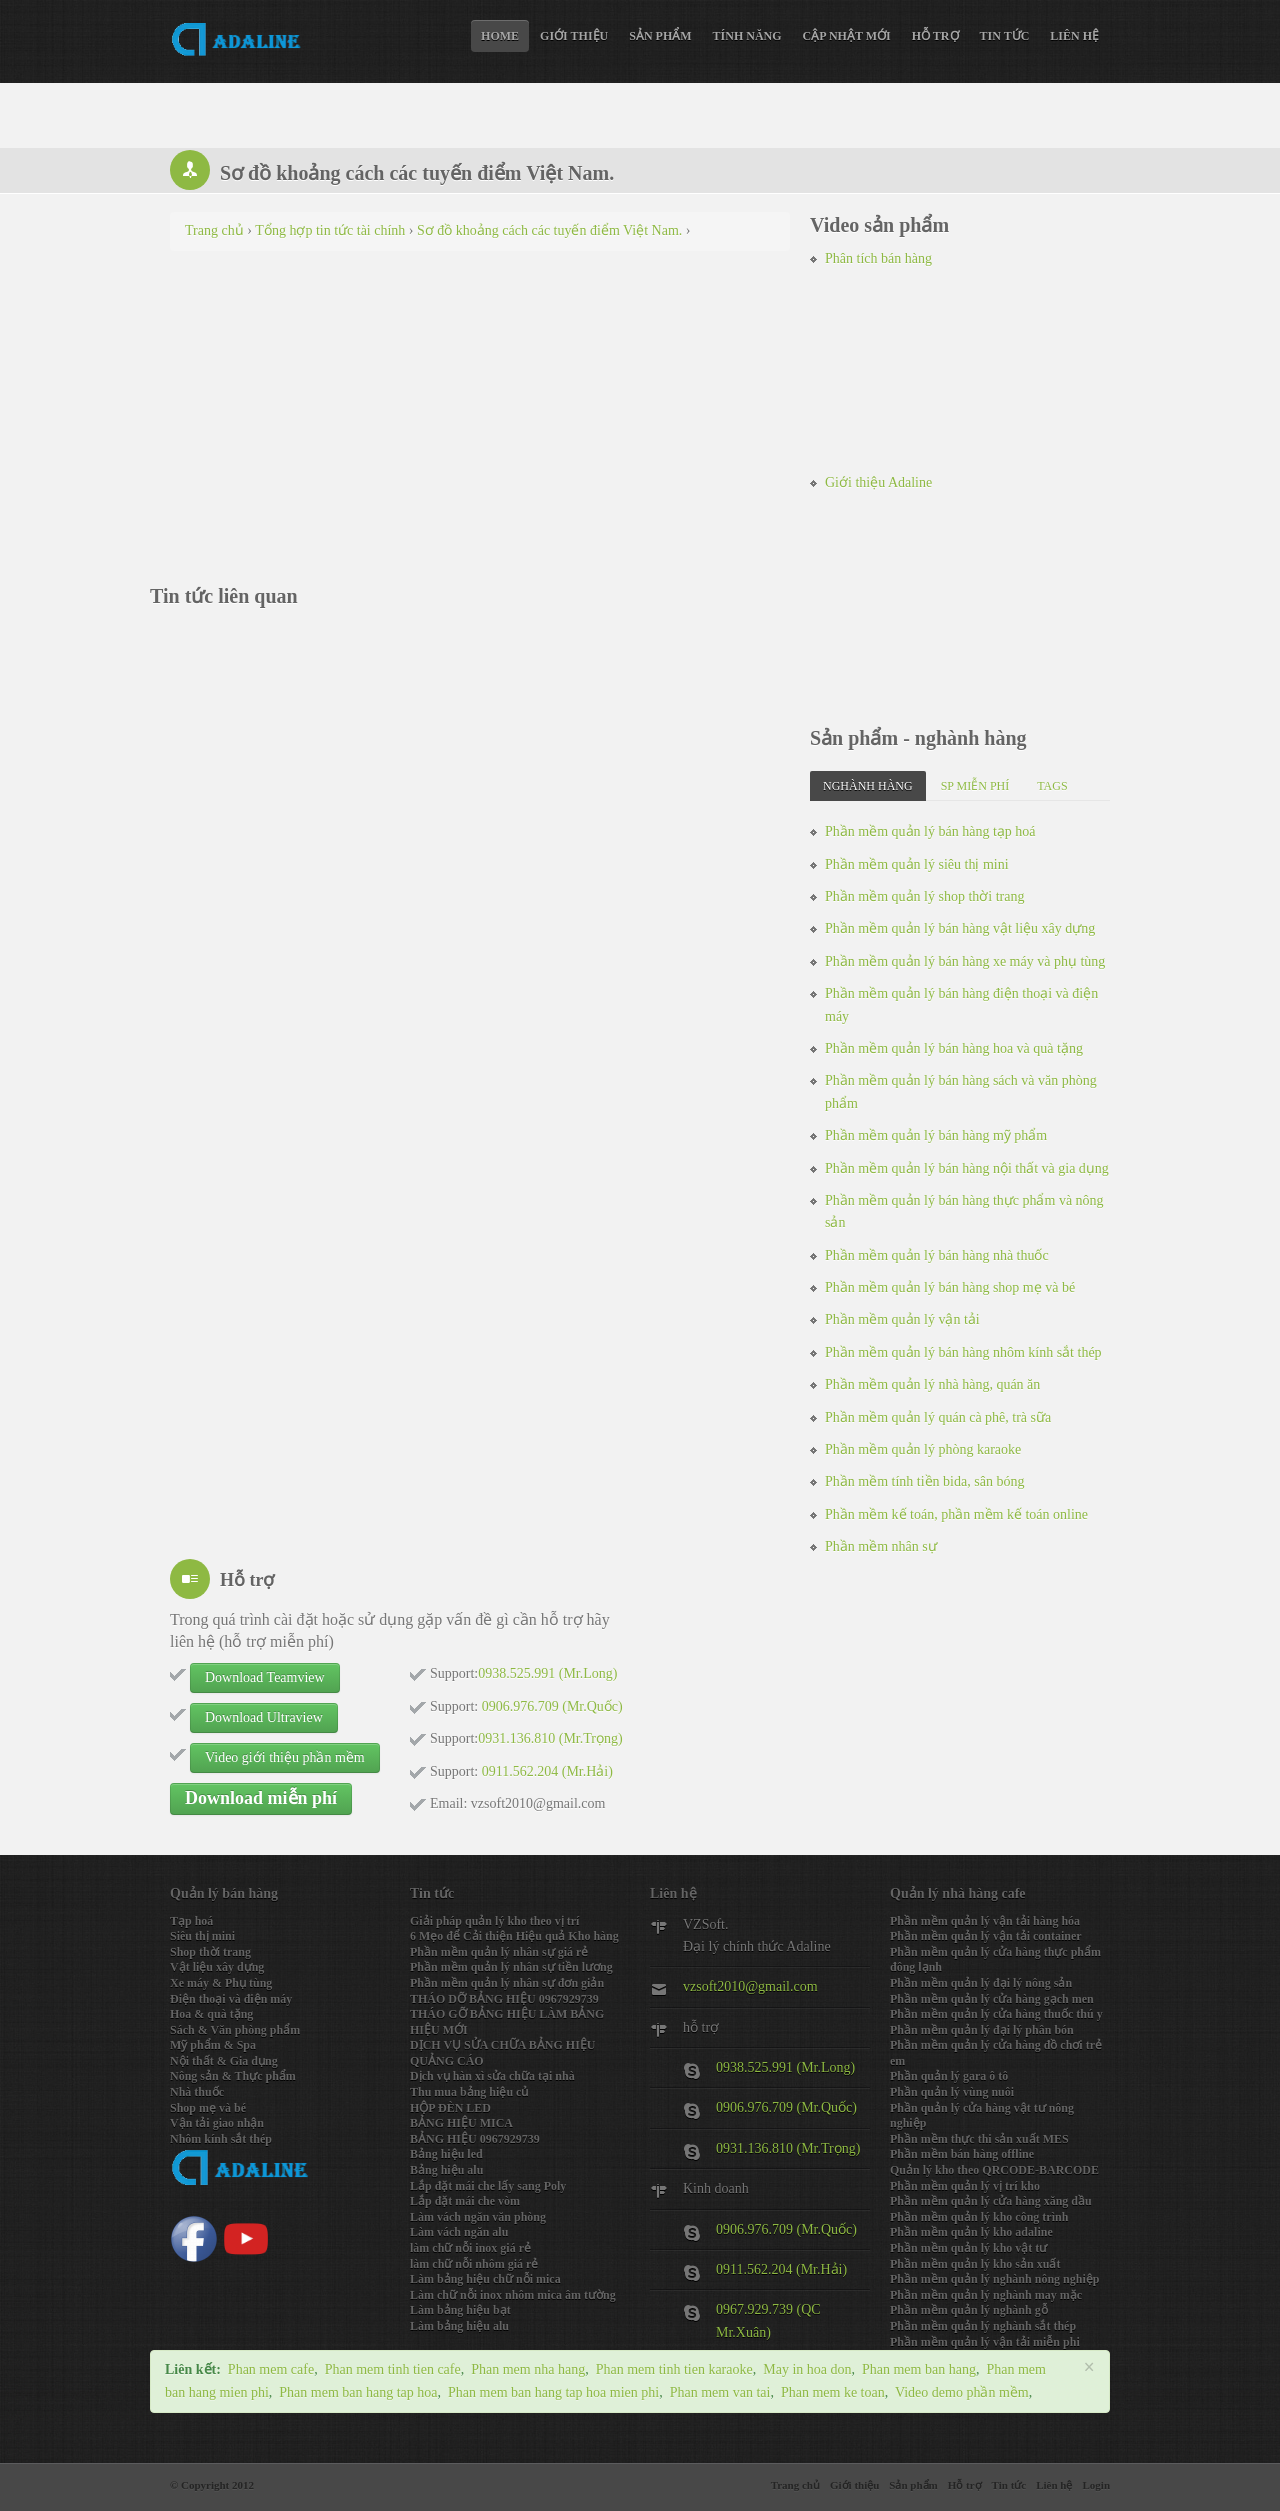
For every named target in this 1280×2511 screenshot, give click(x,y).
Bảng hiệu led (446, 2154)
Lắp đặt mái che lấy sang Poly (488, 2186)
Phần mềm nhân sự (881, 1546)
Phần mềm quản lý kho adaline (971, 2232)
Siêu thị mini (202, 1936)
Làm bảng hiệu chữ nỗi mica (485, 2279)
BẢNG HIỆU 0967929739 (475, 2139)
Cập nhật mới (847, 36)
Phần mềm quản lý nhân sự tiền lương (511, 1967)
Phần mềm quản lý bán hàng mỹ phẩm (936, 1135)
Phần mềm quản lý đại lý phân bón (982, 2030)
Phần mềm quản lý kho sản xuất (975, 2264)
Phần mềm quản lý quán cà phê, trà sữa (938, 1417)
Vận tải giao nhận (217, 2123)
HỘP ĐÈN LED (450, 2108)
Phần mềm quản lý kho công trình (979, 2217)
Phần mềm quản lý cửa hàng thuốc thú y (996, 2014)
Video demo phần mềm (962, 2392)
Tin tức (1005, 36)
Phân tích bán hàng (878, 258)
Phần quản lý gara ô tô (949, 2076)
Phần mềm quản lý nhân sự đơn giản (507, 1983)
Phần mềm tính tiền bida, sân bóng (924, 1481)
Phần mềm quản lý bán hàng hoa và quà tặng (954, 1048)
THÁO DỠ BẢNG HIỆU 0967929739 (504, 1999)
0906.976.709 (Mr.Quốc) (786, 2107)
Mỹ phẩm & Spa (213, 2045)
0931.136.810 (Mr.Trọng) (788, 2148)
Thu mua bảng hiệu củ (469, 2092)
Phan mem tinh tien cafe (393, 2369)
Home (500, 36)
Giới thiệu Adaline (878, 482)
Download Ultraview (264, 1717)
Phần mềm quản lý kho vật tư (968, 2248)
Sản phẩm (660, 36)
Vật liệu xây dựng (217, 1967)
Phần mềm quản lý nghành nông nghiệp (994, 2279)
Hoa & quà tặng (211, 2014)
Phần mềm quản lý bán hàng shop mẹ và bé (950, 1287)
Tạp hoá (191, 1921)
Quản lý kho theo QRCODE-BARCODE (994, 2170)
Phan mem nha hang (528, 2369)
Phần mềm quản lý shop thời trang (924, 896)
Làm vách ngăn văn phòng (478, 2217)
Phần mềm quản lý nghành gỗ (969, 2310)
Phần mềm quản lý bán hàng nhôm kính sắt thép (963, 1352)
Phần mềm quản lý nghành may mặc (986, 2295)
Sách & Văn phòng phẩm (235, 2030)
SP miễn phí (975, 786)
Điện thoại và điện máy (231, 1999)
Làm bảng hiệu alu (459, 2326)
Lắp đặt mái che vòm (465, 2201)
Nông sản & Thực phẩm (233, 2076)
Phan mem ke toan (833, 2392)
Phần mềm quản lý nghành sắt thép (983, 2326)
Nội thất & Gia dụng (224, 2061)
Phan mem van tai (720, 2392)
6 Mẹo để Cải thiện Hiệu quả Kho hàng (514, 1936)
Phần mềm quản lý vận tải (902, 1319)
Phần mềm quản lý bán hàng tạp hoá (930, 831)
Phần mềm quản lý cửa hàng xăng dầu (991, 2201)
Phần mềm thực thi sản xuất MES (979, 2139)
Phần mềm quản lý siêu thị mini (917, 864)
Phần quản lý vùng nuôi (952, 2092)
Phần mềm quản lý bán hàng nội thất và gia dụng (967, 1168)
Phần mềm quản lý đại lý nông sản (981, 1983)
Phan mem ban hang (919, 2369)
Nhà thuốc (197, 2092)
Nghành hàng (868, 786)
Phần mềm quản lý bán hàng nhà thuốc (937, 1255)
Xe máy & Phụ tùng (221, 1983)
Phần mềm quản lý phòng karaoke (923, 1449)
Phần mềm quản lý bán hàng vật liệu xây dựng (960, 928)
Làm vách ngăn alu (459, 2232)
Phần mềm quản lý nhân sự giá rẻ (499, 1952)
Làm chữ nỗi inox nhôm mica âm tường (513, 2295)
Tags (1052, 786)
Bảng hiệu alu (446, 2170)
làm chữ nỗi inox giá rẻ (470, 2248)
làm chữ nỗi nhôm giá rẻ (474, 2264)
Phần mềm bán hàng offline (962, 2154)
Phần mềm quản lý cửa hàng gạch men (992, 1999)
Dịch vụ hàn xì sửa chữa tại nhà (492, 2076)
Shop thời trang (210, 1952)
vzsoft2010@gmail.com (750, 1986)
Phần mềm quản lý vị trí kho (965, 2186)
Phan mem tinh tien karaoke (674, 2369)
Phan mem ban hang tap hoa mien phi (553, 2392)
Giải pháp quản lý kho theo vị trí (494, 1921)
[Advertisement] (480, 411)
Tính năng (747, 36)
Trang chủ (795, 2485)
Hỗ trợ (935, 36)
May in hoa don (807, 2369)
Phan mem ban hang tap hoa (358, 2392)
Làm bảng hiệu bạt (460, 2310)
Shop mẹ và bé (208, 2108)
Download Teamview (265, 1677)
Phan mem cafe (271, 2369)
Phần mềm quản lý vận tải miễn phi (985, 2342)
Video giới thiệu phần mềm (285, 1757)
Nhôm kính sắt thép (221, 2139)
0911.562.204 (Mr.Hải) (781, 2269)
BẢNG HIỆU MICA (461, 2123)
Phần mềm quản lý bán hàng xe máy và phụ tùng (965, 961)
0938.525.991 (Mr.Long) (785, 2067)
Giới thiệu (574, 36)
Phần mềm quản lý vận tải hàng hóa (985, 1921)
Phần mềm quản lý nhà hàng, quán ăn (932, 1384)
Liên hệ (1074, 36)
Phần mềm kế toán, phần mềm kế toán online (956, 1514)
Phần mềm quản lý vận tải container (986, 1936)
